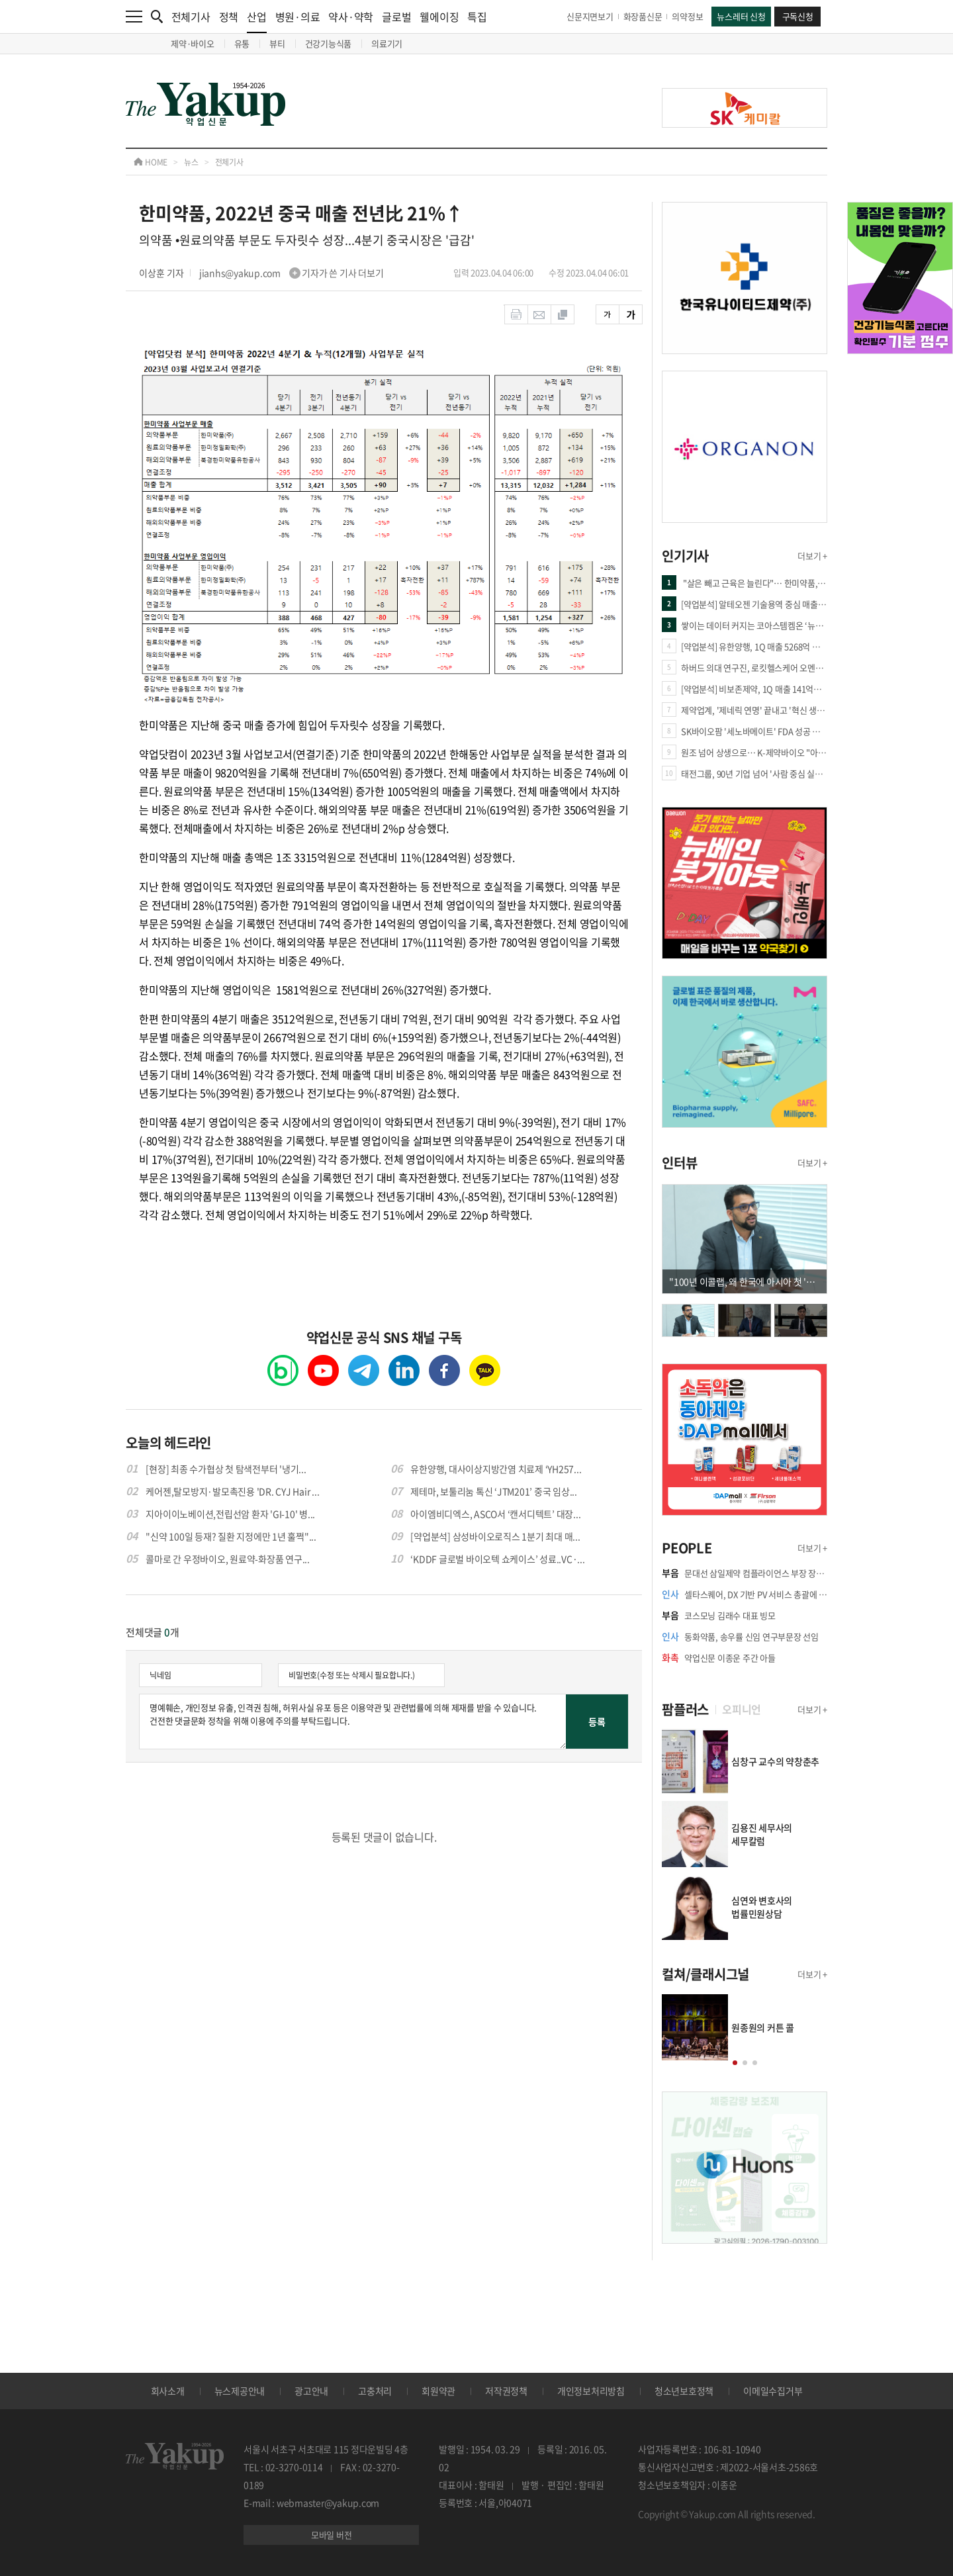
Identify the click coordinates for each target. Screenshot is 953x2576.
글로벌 (396, 16)
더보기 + (812, 555)
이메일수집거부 (772, 2390)
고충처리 (375, 2390)
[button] (735, 2062)
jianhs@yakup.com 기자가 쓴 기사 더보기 (291, 272)
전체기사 (190, 16)
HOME (150, 162)
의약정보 (687, 16)
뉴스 (191, 162)
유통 (242, 43)
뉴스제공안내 (239, 2390)
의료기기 (386, 43)
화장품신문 (642, 16)
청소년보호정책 (684, 2390)
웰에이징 (439, 16)
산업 (257, 21)
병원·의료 (297, 16)
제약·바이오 (192, 43)
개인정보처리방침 (591, 2390)
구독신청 (797, 16)
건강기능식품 (328, 43)
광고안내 (311, 2390)
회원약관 (438, 2390)
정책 (229, 16)
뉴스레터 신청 (741, 16)
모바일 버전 (331, 2534)
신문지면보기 (590, 16)
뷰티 (277, 43)
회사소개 (168, 2390)
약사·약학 (350, 16)
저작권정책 (506, 2390)
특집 (477, 16)
